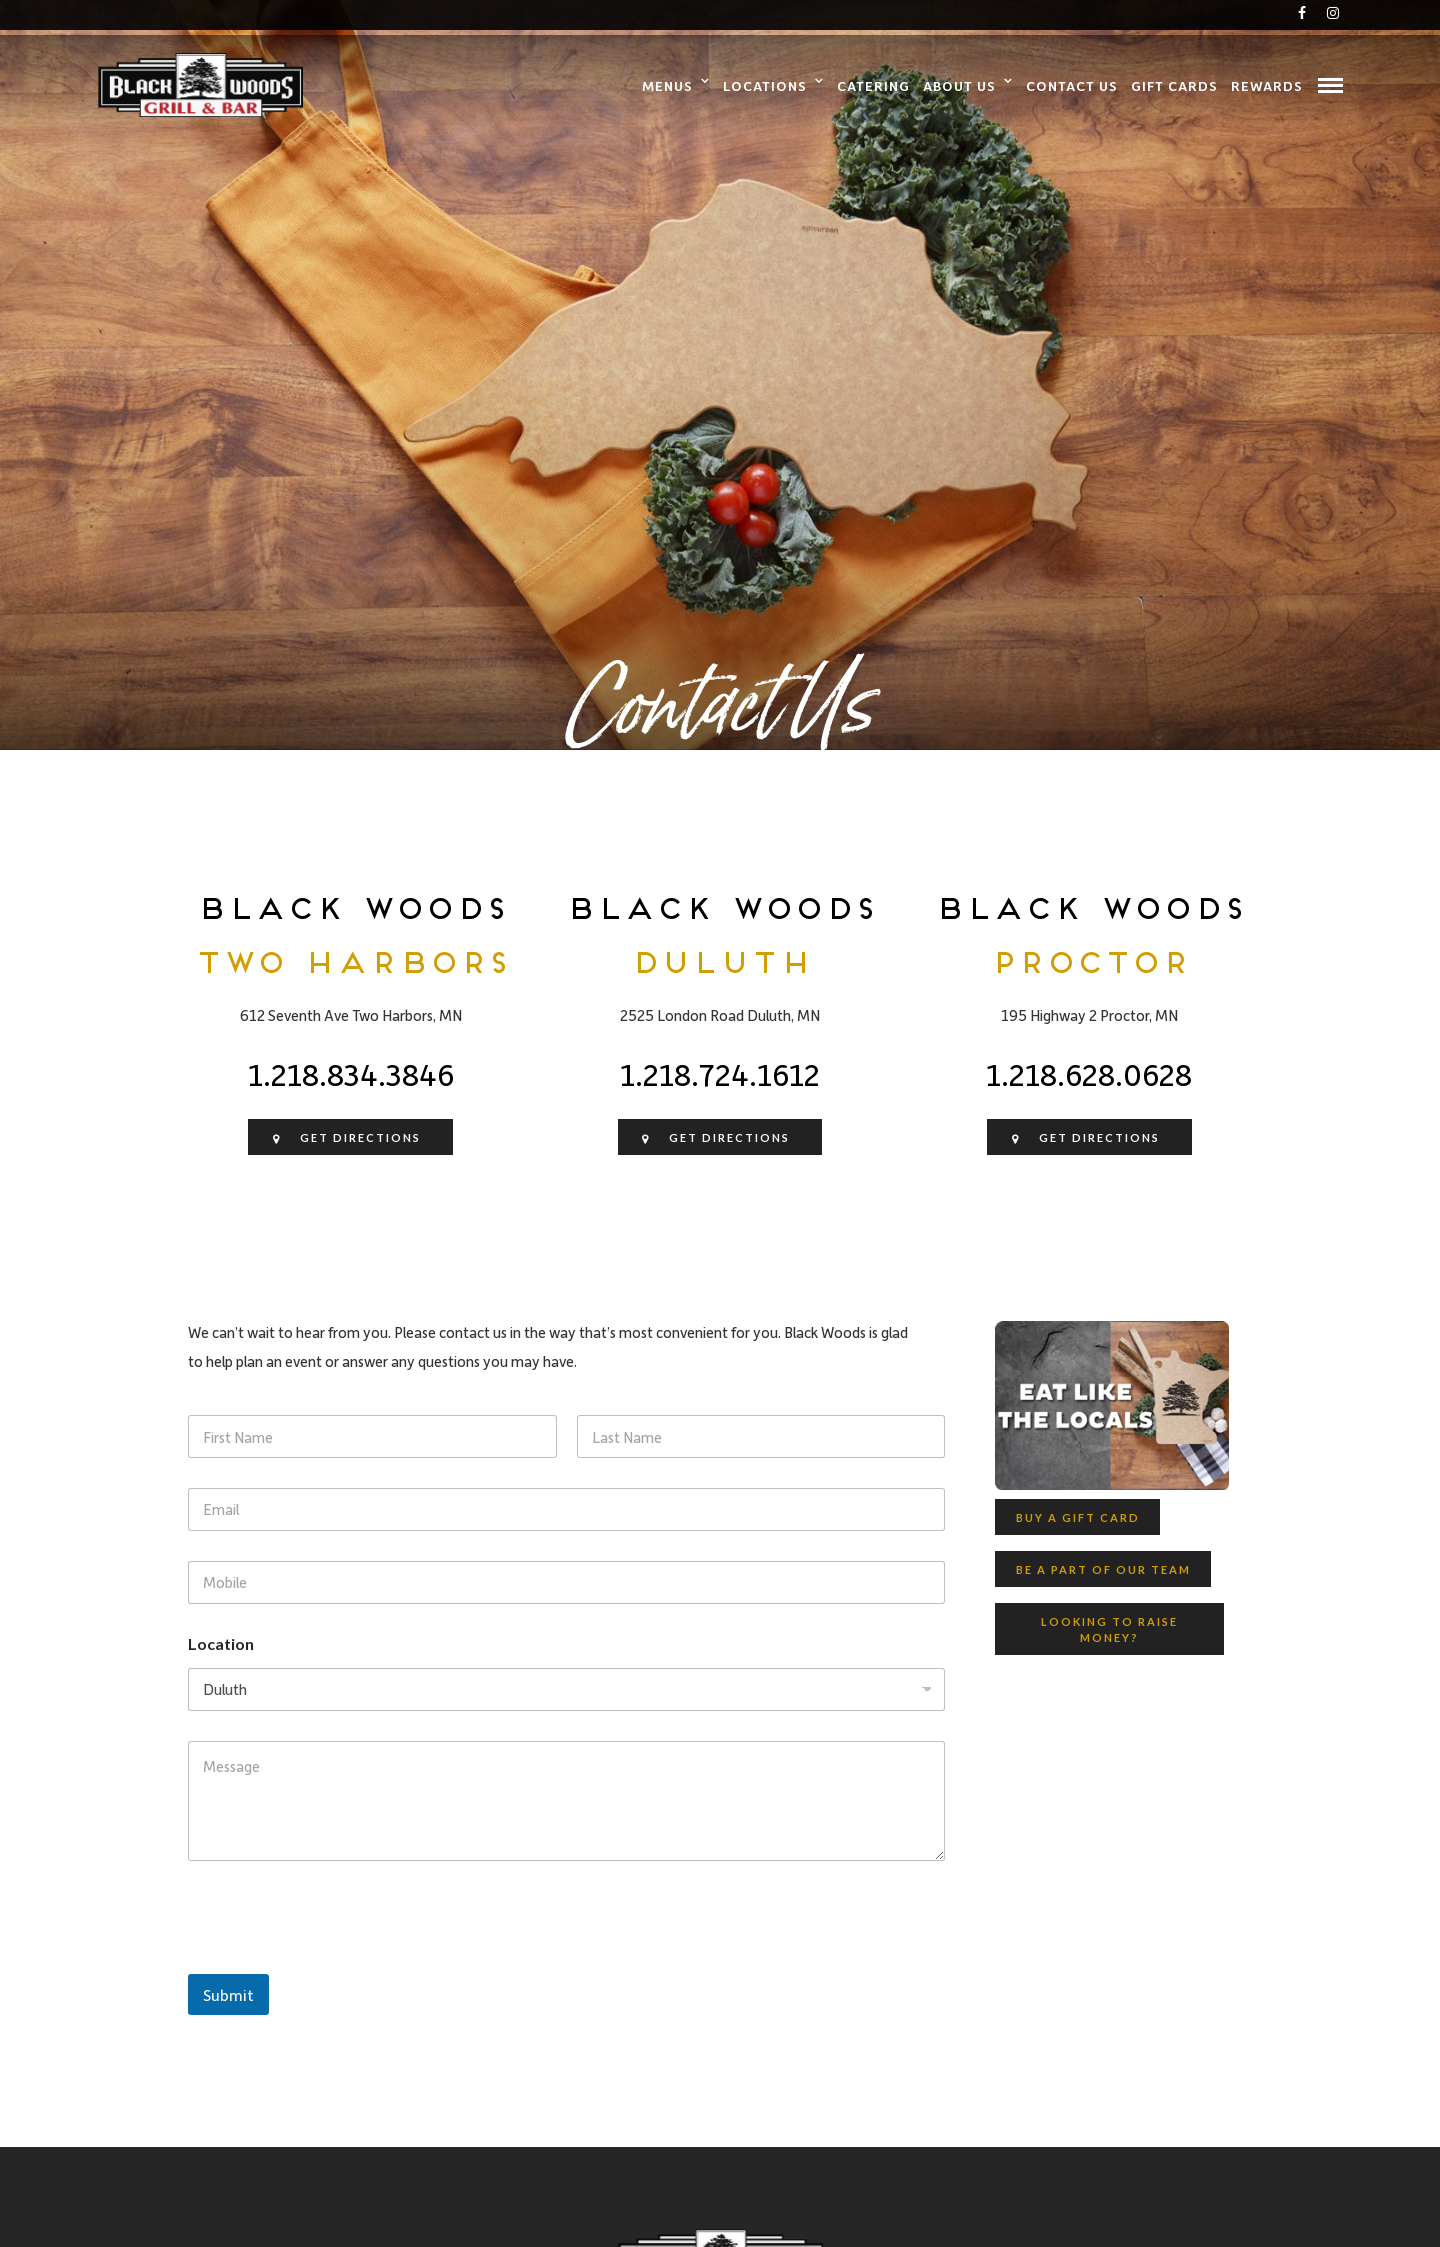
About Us (959, 85)
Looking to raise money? (1109, 1630)
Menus (667, 85)
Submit (228, 1994)
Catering (873, 85)
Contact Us (1072, 85)
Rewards (1267, 85)
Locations (765, 85)
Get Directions (345, 1139)
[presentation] (340, 1961)
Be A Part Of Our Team (1103, 1569)
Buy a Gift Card (1078, 1517)
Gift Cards (1174, 85)
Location (221, 1643)
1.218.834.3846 (351, 1074)
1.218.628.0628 (1089, 1074)
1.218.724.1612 (720, 1074)
